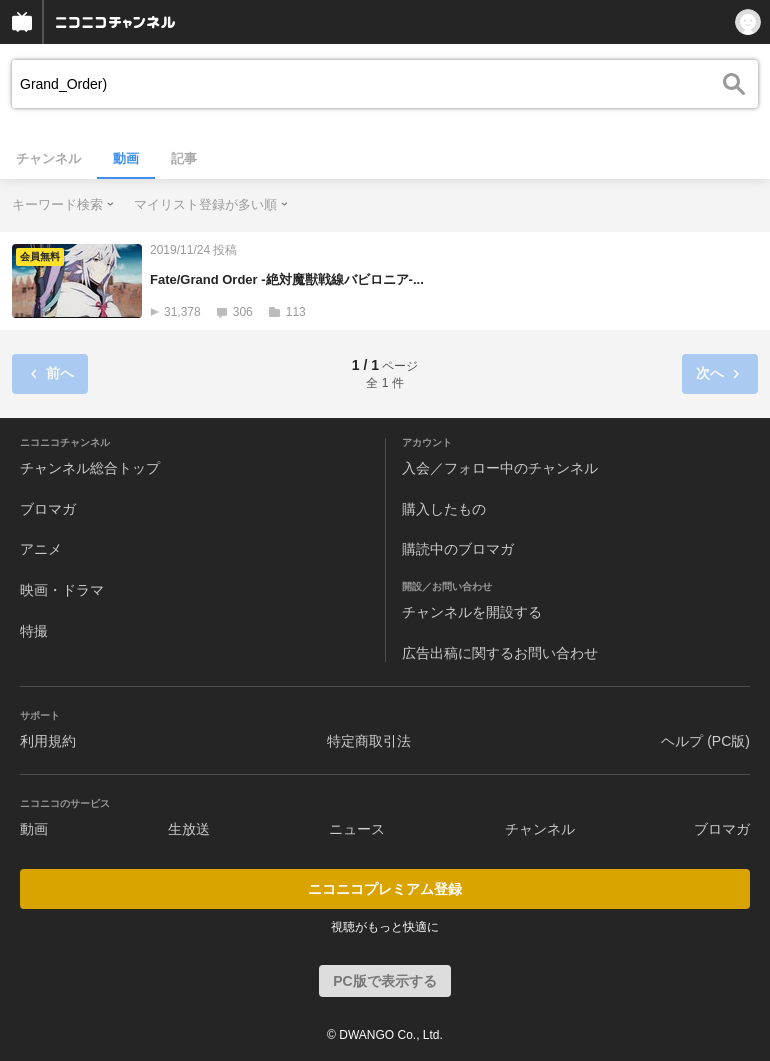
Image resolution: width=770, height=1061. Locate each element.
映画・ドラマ (62, 590)
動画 (126, 158)
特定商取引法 (369, 741)
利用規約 (48, 741)
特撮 (34, 631)
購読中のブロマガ (458, 549)
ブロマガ (48, 509)
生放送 (189, 829)
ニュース (357, 829)
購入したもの (444, 509)
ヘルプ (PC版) (705, 741)
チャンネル (48, 158)
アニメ (41, 549)
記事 (184, 158)
